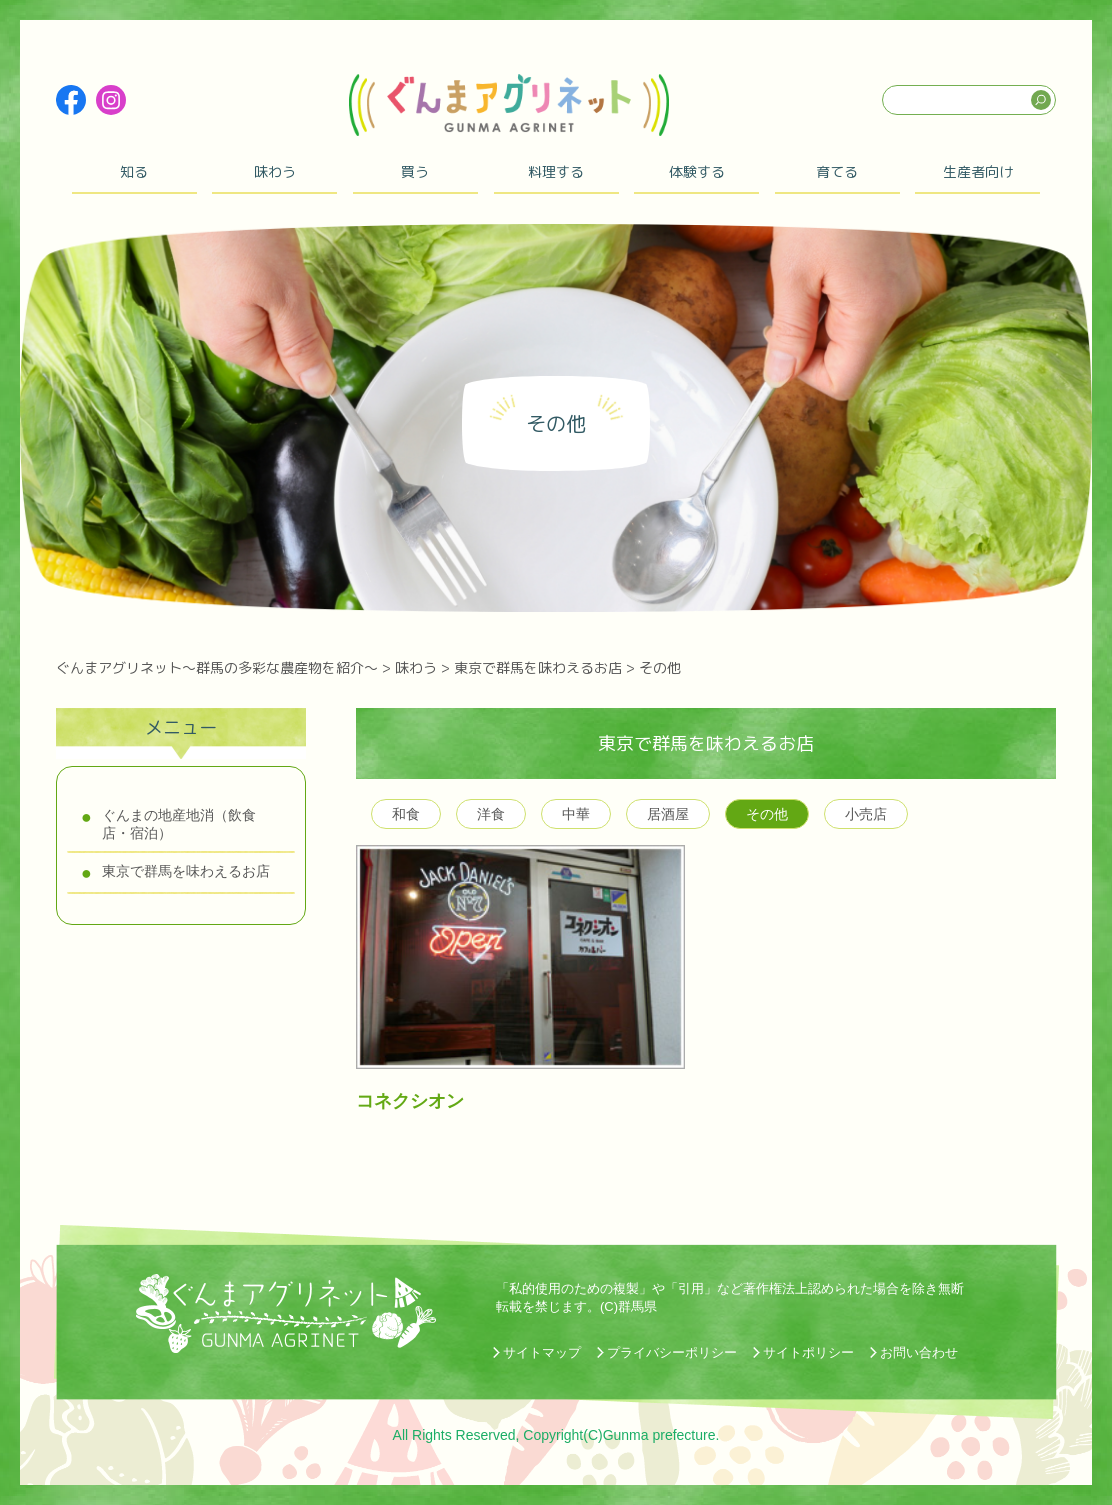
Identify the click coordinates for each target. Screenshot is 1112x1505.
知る (134, 171)
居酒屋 (668, 814)
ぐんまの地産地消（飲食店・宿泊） (179, 824)
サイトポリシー (808, 1352)
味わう (275, 171)
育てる (837, 171)
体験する (697, 171)
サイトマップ (542, 1352)
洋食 (491, 814)
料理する (556, 171)
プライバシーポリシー (672, 1352)
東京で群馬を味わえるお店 (186, 871)
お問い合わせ (919, 1352)
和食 (406, 814)
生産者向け (978, 171)
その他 (767, 814)
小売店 (866, 814)
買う (415, 171)
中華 (576, 814)
